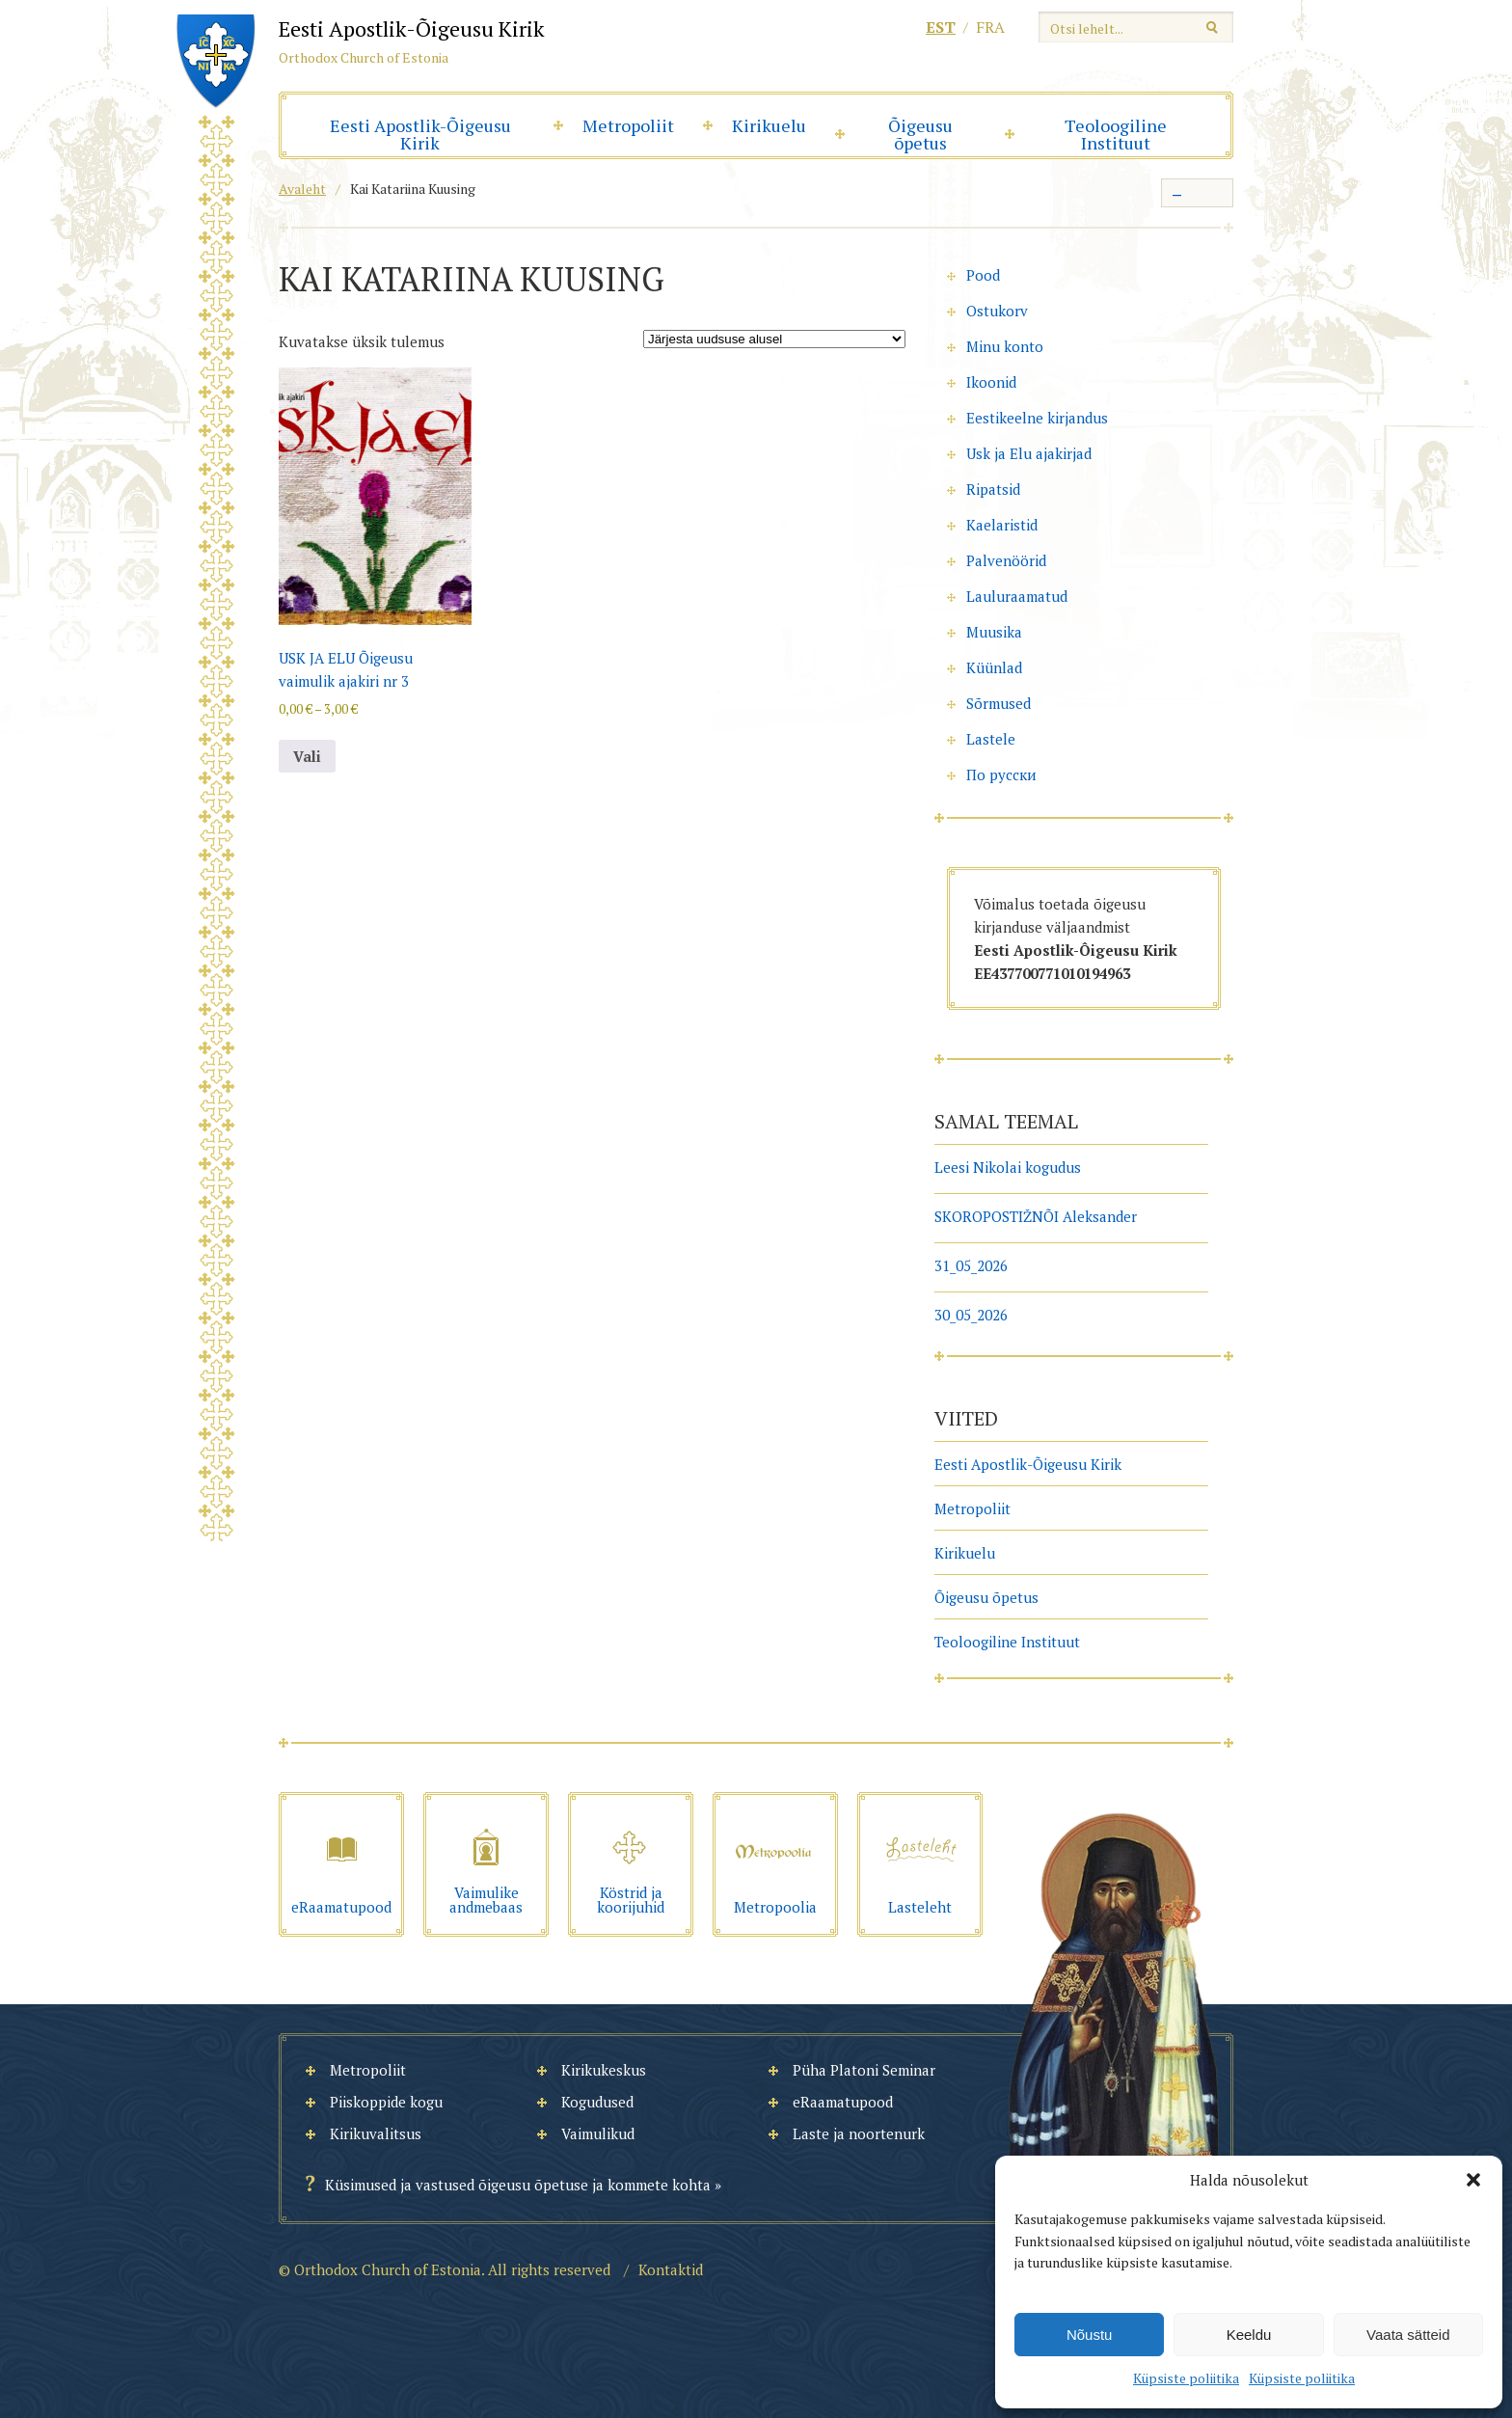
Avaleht (302, 188)
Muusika (994, 631)
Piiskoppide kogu (386, 2101)
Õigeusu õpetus (920, 134)
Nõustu (1089, 2334)
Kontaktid (670, 2269)
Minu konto (1004, 346)
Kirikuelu (769, 125)
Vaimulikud (597, 2133)
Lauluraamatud (1016, 596)
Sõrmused (998, 703)
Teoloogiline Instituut (1116, 134)
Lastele (990, 738)
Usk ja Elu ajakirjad (1029, 453)
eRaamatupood (843, 2101)
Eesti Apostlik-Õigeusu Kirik (420, 134)
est (941, 27)
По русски (1001, 774)
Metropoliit (628, 125)
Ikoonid (991, 382)
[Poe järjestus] (774, 339)
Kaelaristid (1002, 524)
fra (990, 27)
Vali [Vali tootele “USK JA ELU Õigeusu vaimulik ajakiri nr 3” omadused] (307, 756)
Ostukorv (997, 310)
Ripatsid (993, 489)
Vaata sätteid (1407, 2334)
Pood (983, 275)
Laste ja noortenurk (859, 2133)
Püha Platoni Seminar (864, 2069)
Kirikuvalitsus (375, 2133)
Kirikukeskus (603, 2069)
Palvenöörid (1006, 560)
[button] (1473, 2179)
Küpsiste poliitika (1186, 2378)
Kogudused (597, 2101)
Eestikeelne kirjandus (1037, 417)
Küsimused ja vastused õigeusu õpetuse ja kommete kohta (518, 2184)
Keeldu (1249, 2334)
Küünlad (994, 667)
